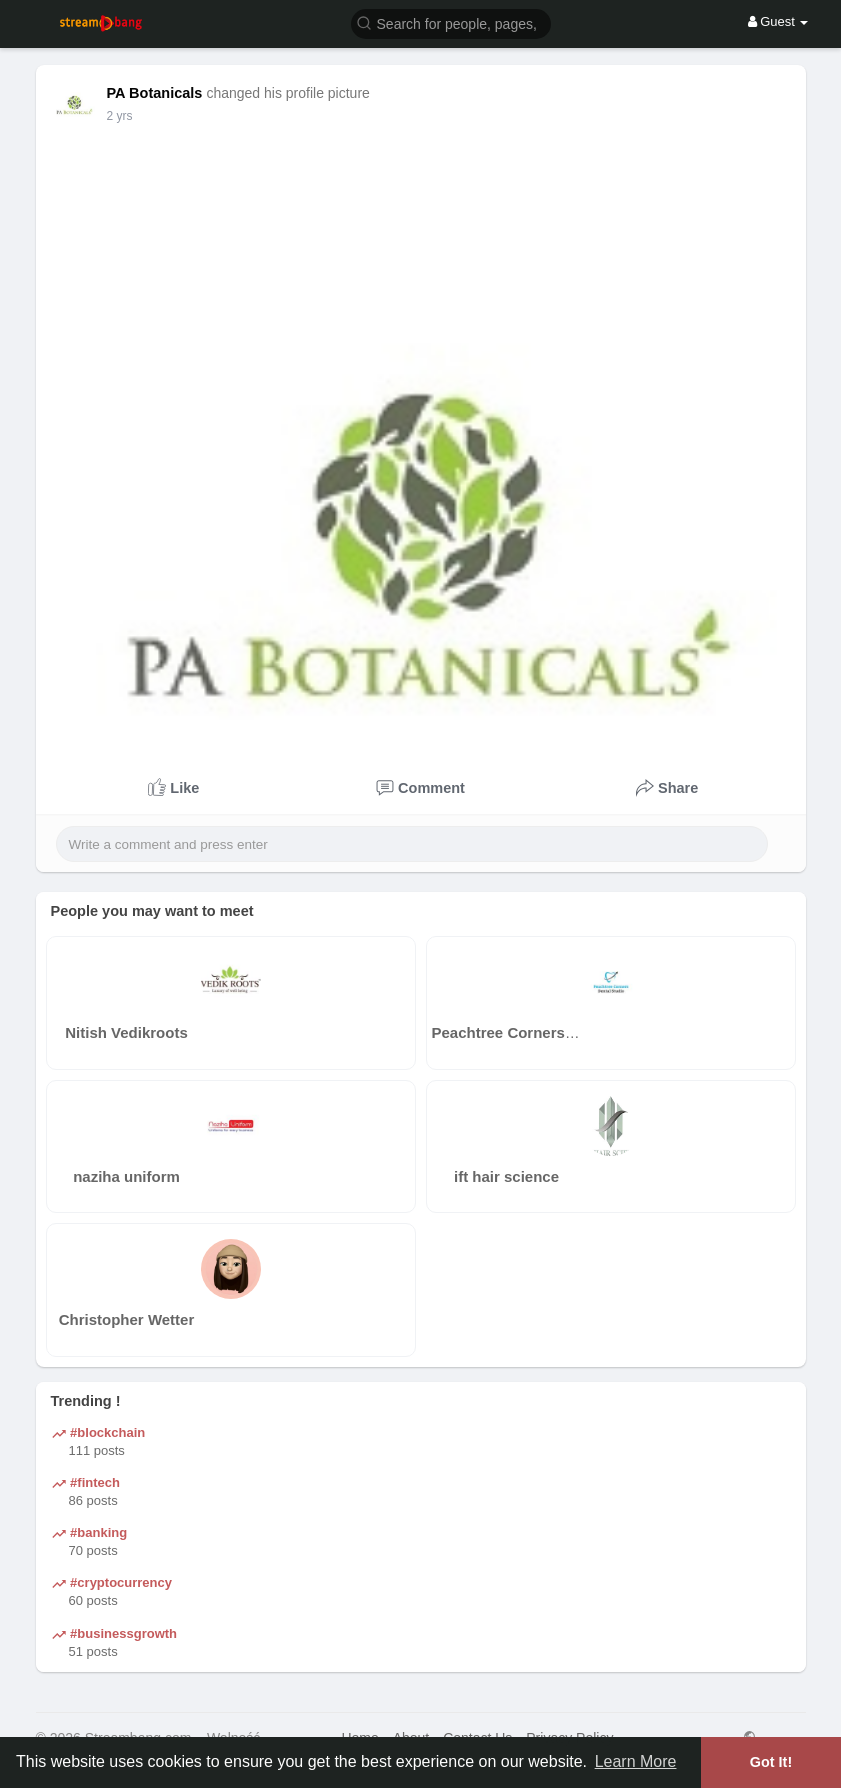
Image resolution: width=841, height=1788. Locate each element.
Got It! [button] (771, 1762)
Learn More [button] (636, 1761)
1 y (115, 116)
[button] (451, 22)
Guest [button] (778, 21)
